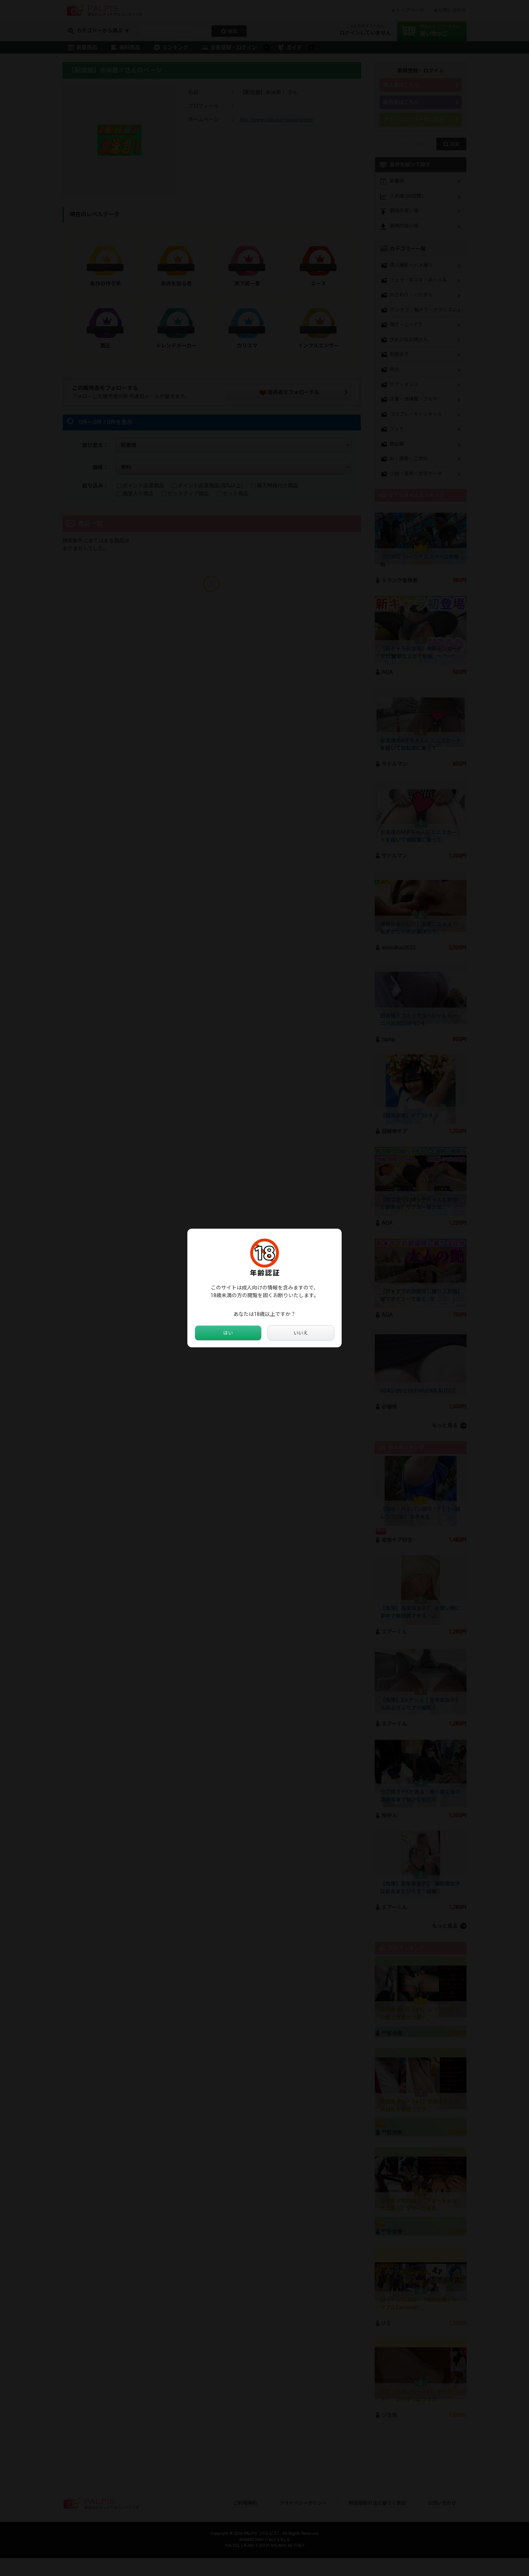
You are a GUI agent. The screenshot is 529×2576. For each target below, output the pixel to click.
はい (228, 1333)
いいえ (301, 1333)
